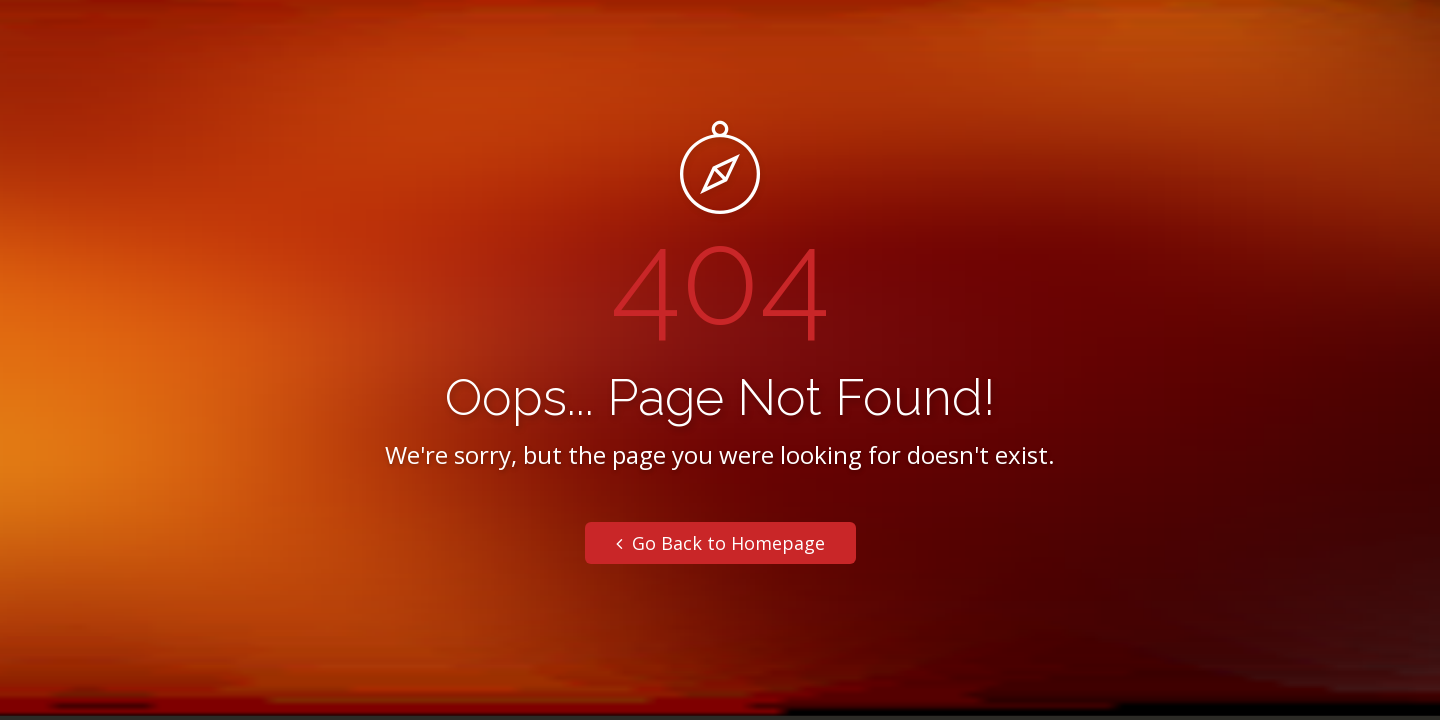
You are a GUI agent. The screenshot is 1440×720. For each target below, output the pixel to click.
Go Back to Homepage (720, 543)
